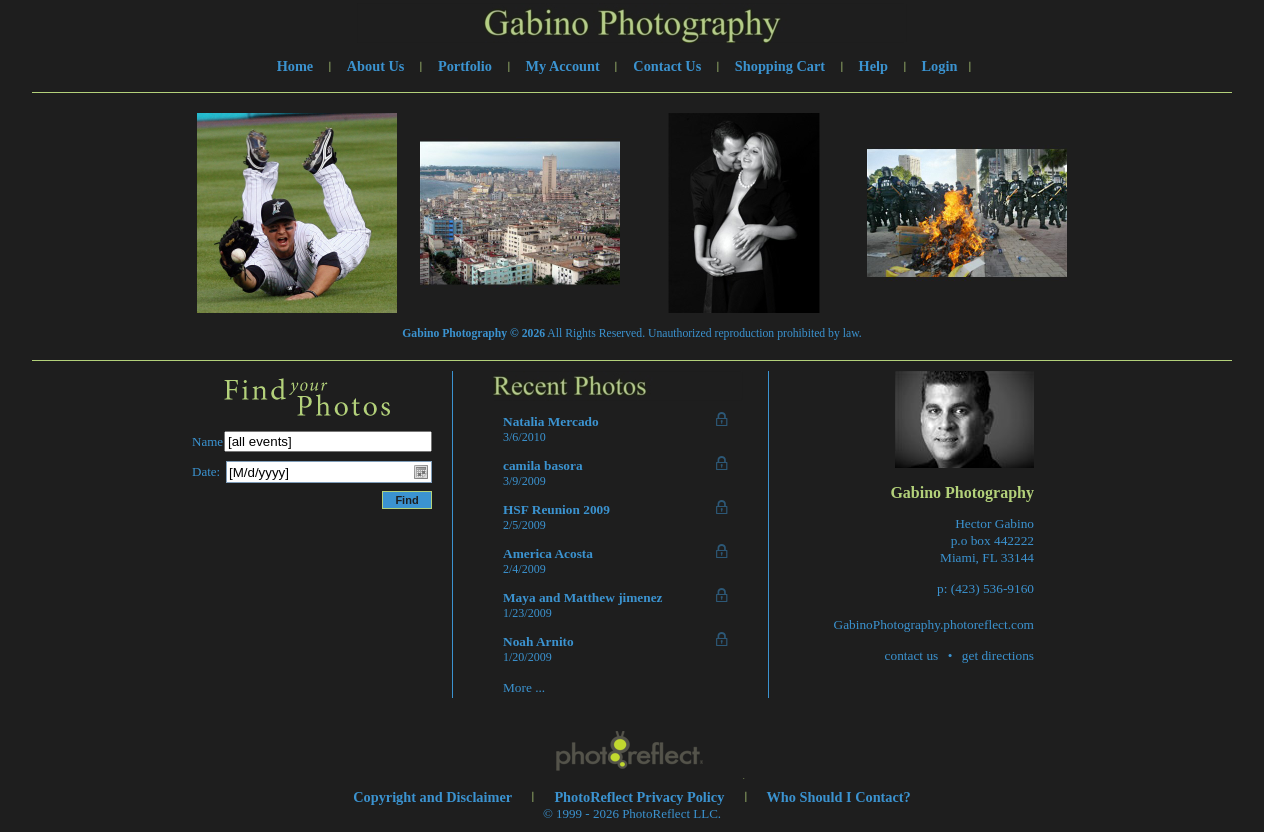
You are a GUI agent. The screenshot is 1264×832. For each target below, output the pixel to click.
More (517, 687)
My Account (563, 66)
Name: (209, 441)
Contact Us (667, 66)
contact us (912, 655)
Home (295, 66)
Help (873, 66)
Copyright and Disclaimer (434, 797)
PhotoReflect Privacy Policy (639, 797)
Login (940, 66)
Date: (206, 471)
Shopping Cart (780, 66)
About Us (376, 66)
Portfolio (465, 66)
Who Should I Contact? (839, 797)
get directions (998, 655)
